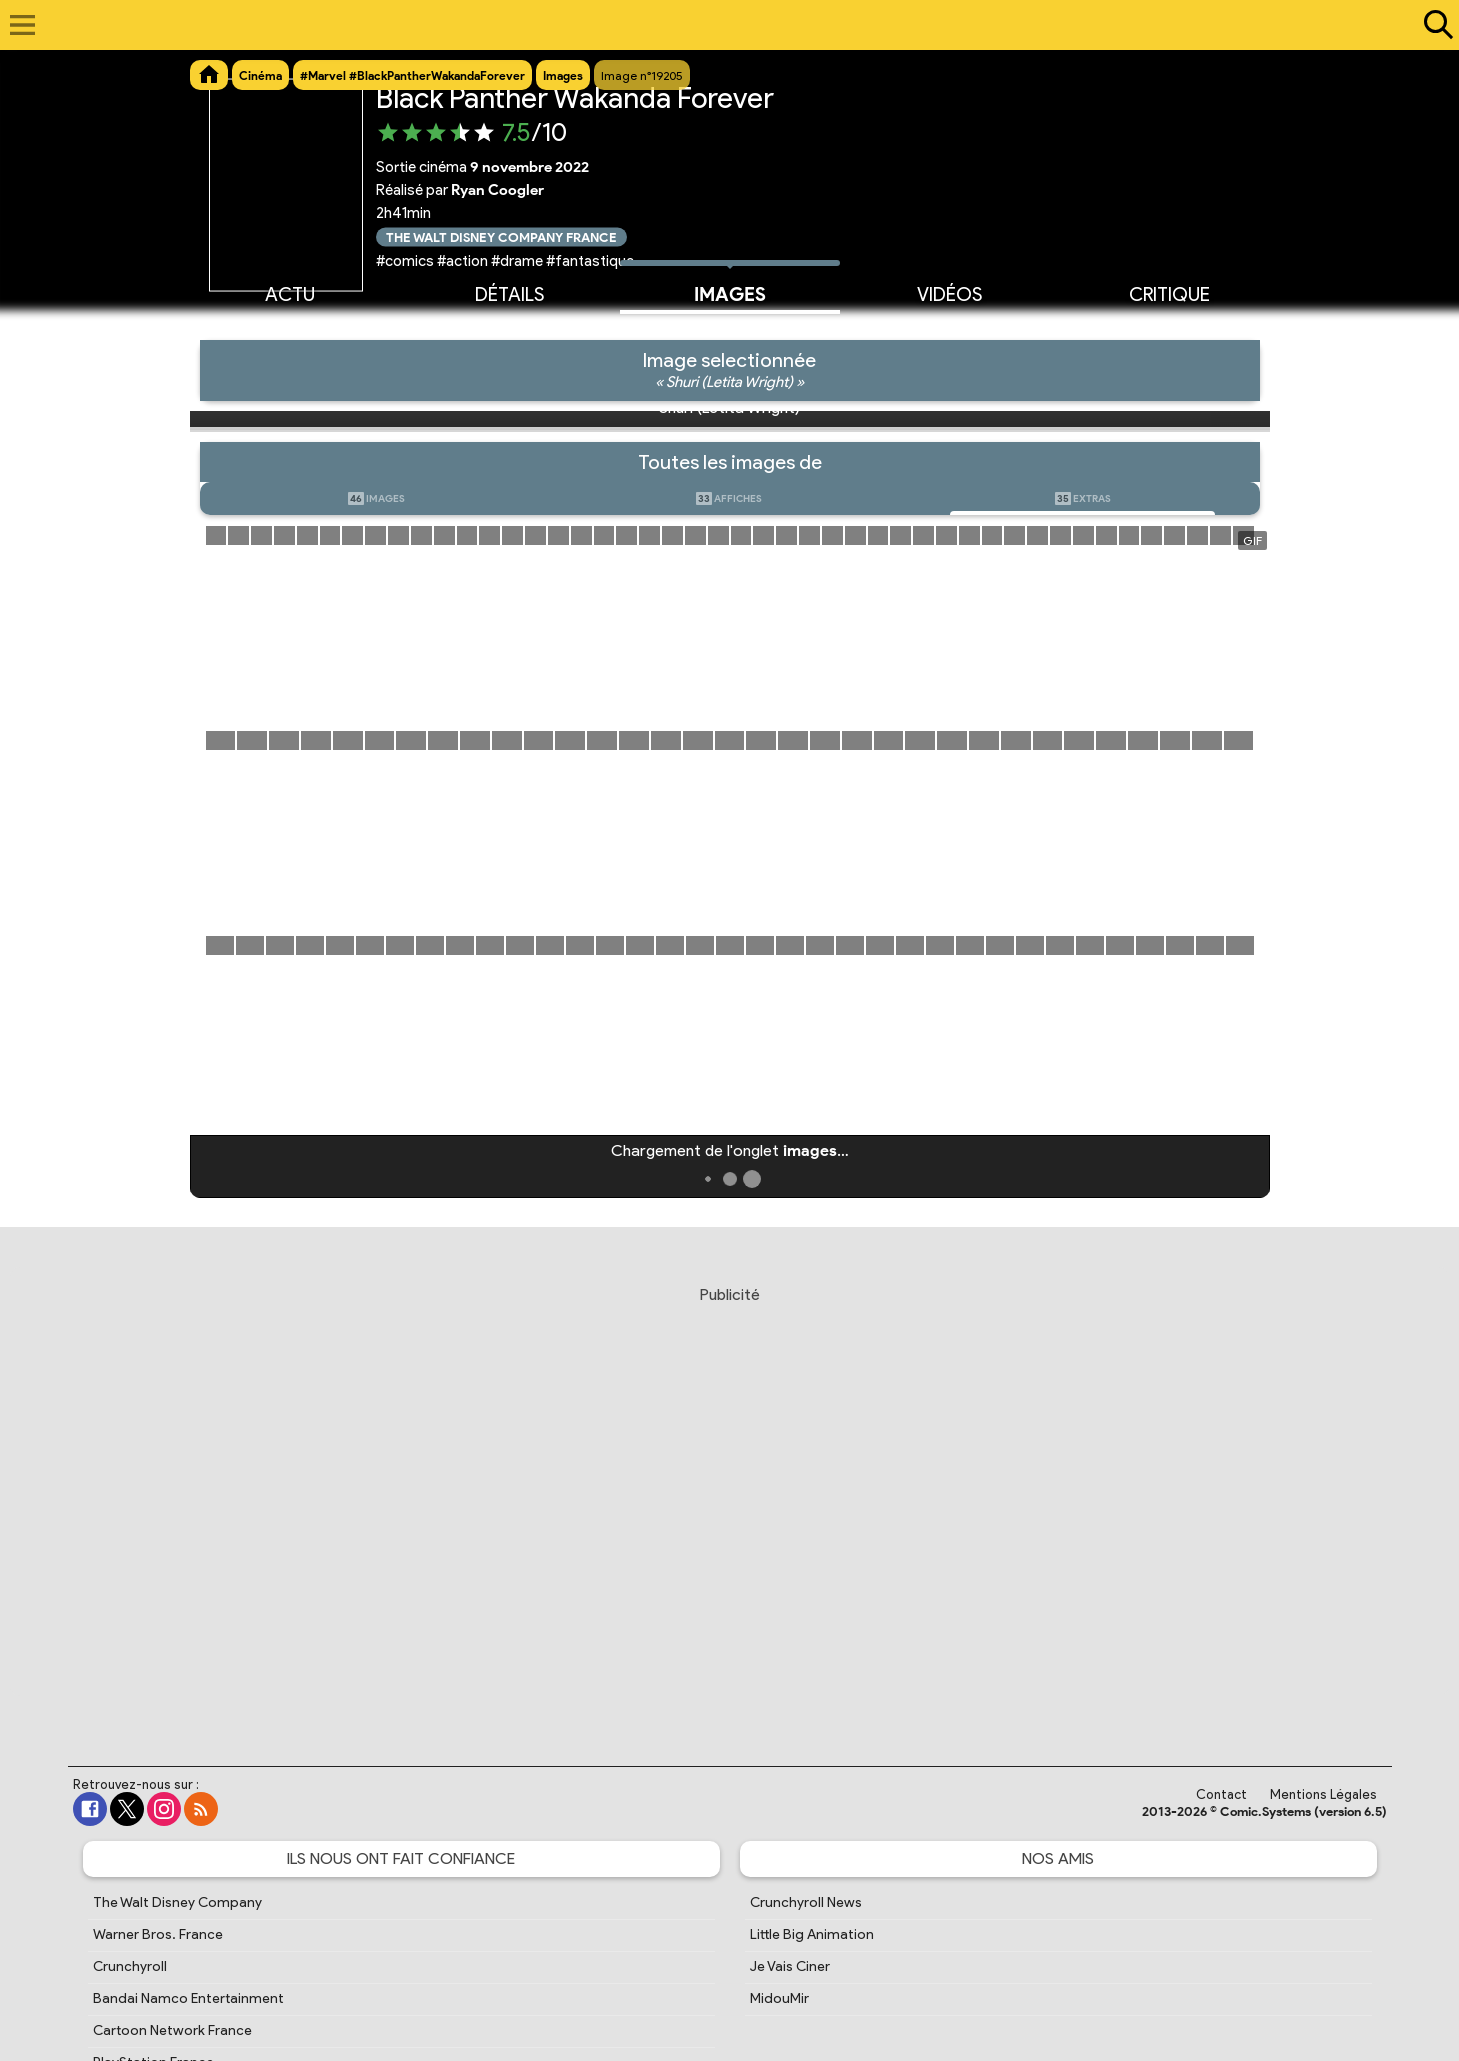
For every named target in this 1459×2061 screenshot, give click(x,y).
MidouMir (779, 1998)
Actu (290, 293)
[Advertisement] (730, 1507)
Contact (1221, 1794)
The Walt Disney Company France (501, 236)
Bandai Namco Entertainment (188, 1998)
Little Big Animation (812, 1934)
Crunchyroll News (806, 1902)
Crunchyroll (130, 1966)
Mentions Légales (1323, 1794)
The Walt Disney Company (177, 1902)
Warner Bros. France (158, 1934)
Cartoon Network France (172, 2030)
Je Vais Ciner (790, 1966)
